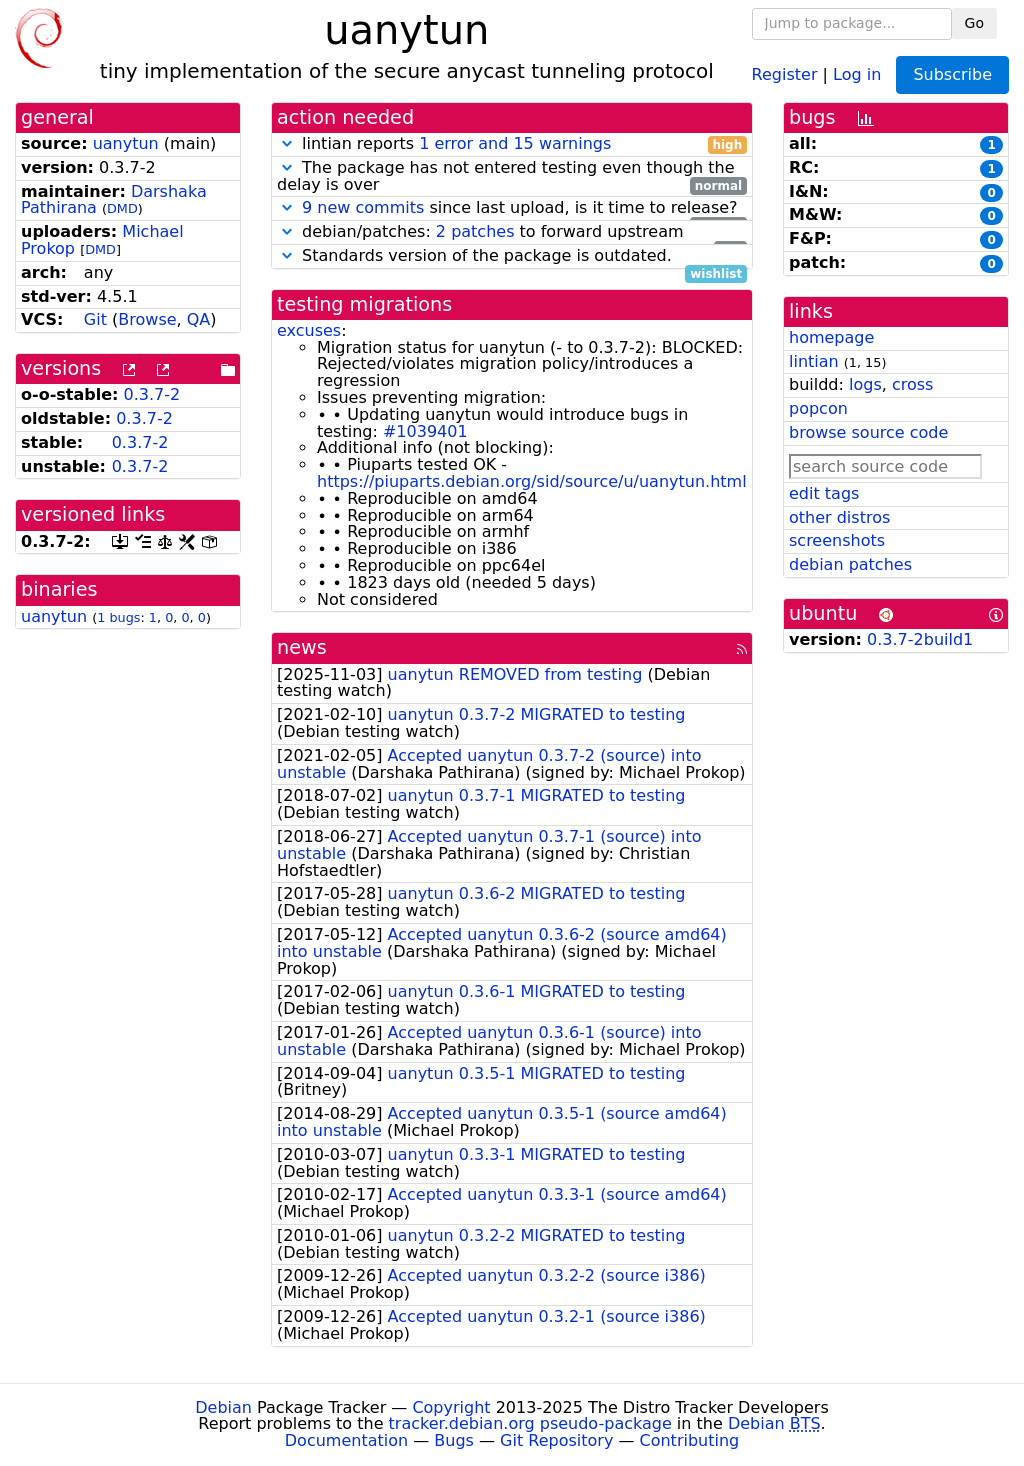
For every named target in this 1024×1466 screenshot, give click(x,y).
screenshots (837, 540)
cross (912, 384)
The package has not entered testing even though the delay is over (512, 177)
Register (785, 73)
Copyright (451, 1407)
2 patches (475, 231)
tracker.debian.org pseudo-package (530, 1423)
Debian (223, 1407)
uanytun (126, 143)
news (302, 647)
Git (95, 319)
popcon (818, 408)
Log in (857, 73)
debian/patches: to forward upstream (512, 232)
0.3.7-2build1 (920, 639)
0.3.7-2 (152, 394)
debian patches (850, 564)
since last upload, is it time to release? (512, 208)
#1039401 (425, 431)
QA (199, 319)
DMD (122, 208)
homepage (831, 337)
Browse (147, 319)
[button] (287, 143)
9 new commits (363, 207)
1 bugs (118, 617)
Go (974, 23)
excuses (309, 330)
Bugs (454, 1440)
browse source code (868, 432)
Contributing (690, 1440)
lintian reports (512, 144)
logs (865, 384)
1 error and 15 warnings (515, 143)
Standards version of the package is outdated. (512, 256)
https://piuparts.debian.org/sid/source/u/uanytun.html (532, 481)
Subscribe (952, 74)
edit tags (824, 493)
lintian (814, 361)
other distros (839, 517)
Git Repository (556, 1440)
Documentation (346, 1440)
